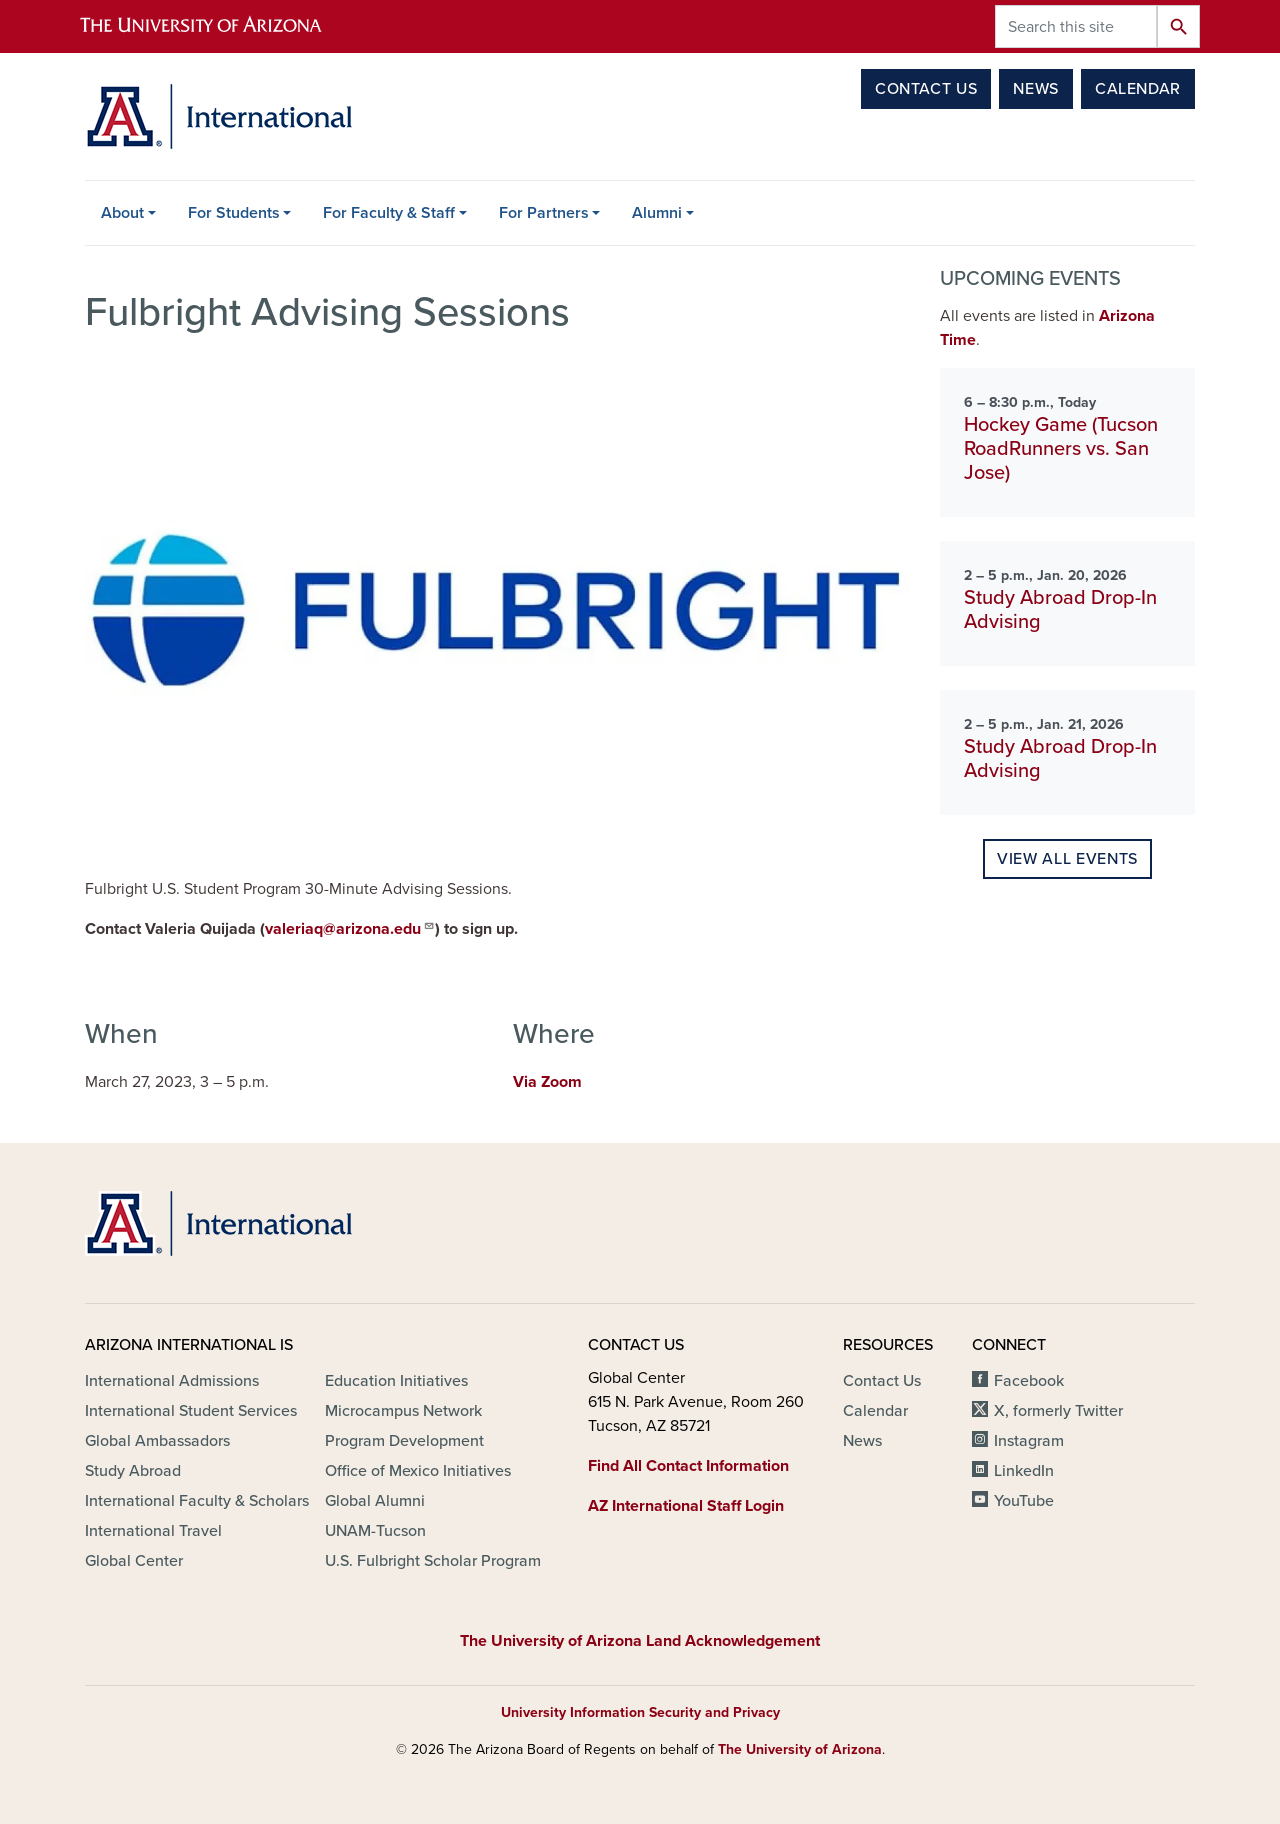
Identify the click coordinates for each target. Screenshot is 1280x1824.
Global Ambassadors (157, 1441)
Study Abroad (133, 1471)
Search (1178, 26)
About (122, 213)
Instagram (1029, 1441)
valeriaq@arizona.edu (350, 928)
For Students (234, 213)
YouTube (1024, 1501)
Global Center (134, 1561)
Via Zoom (547, 1082)
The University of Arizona (800, 1749)
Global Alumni (375, 1501)
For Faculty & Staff (389, 213)
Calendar (1138, 89)
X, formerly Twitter (1058, 1411)
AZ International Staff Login (686, 1506)
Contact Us (926, 89)
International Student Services (191, 1411)
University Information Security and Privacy (640, 1712)
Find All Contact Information (688, 1466)
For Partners (544, 213)
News (1036, 89)
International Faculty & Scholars (197, 1501)
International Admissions (172, 1381)
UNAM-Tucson (375, 1531)
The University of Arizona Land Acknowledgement (640, 1641)
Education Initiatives (396, 1381)
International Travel (153, 1531)
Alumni (657, 213)
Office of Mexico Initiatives (418, 1471)
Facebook (1029, 1381)
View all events (1067, 859)
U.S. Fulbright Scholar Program (433, 1561)
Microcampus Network (403, 1411)
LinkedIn (1024, 1471)
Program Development (404, 1441)
